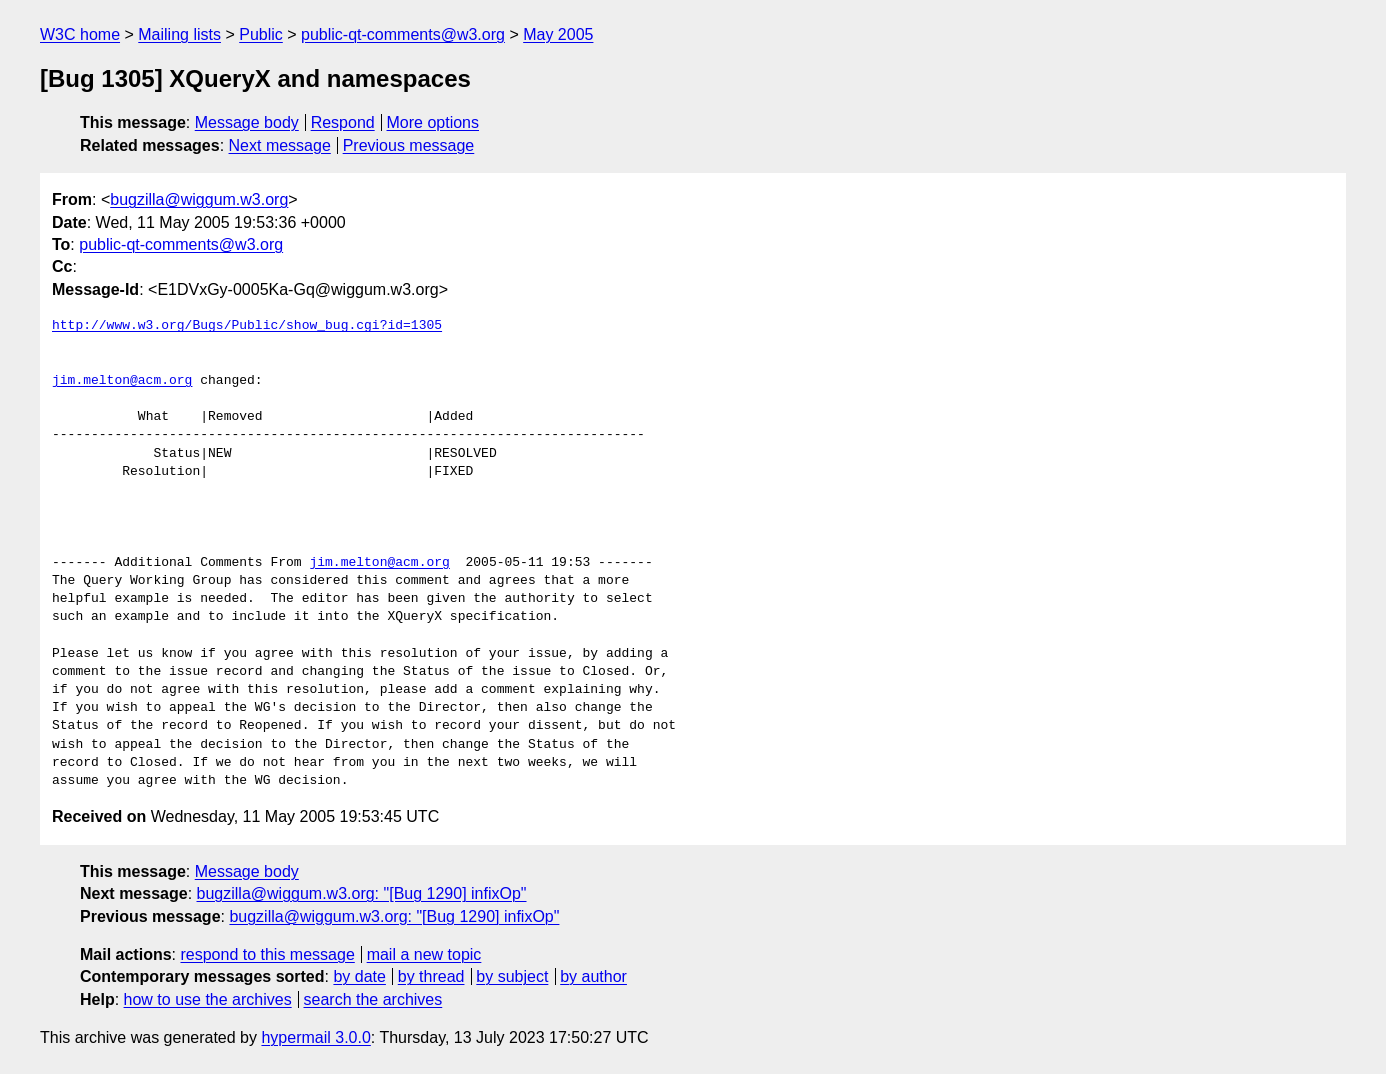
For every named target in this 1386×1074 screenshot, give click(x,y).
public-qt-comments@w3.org (403, 34)
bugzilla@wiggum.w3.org (199, 199)
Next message (280, 145)
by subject (512, 976)
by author (593, 976)
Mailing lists (179, 34)
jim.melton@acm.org (122, 381)
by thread (431, 976)
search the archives (373, 999)
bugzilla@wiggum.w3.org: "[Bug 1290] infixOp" (362, 893)
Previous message (409, 145)
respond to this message (267, 954)
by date (359, 976)
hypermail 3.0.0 (315, 1037)
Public (261, 34)
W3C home (80, 34)
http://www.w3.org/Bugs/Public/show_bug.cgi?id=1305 (247, 326)
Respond (343, 122)
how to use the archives (208, 999)
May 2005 (558, 34)
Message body (247, 122)
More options (433, 122)
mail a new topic (424, 954)
